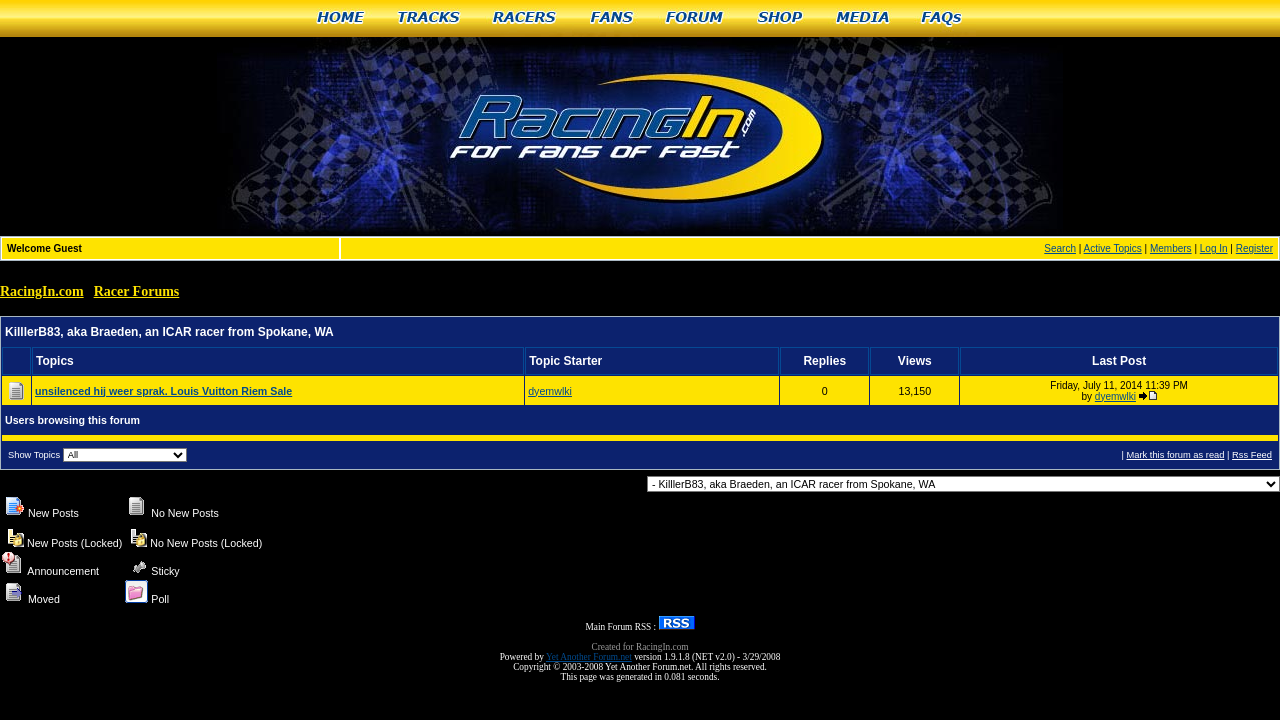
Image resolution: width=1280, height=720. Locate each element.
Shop (780, 18)
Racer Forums (137, 291)
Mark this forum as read (1175, 455)
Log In (1214, 248)
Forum (695, 18)
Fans (612, 18)
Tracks (429, 18)
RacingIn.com (42, 291)
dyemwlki (550, 391)
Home (340, 18)
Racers (525, 18)
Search (1060, 248)
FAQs (942, 18)
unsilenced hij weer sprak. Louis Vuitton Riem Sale (163, 391)
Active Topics (1113, 248)
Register (1254, 248)
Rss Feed (1252, 455)
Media (863, 18)
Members (1171, 248)
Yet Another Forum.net (589, 657)
